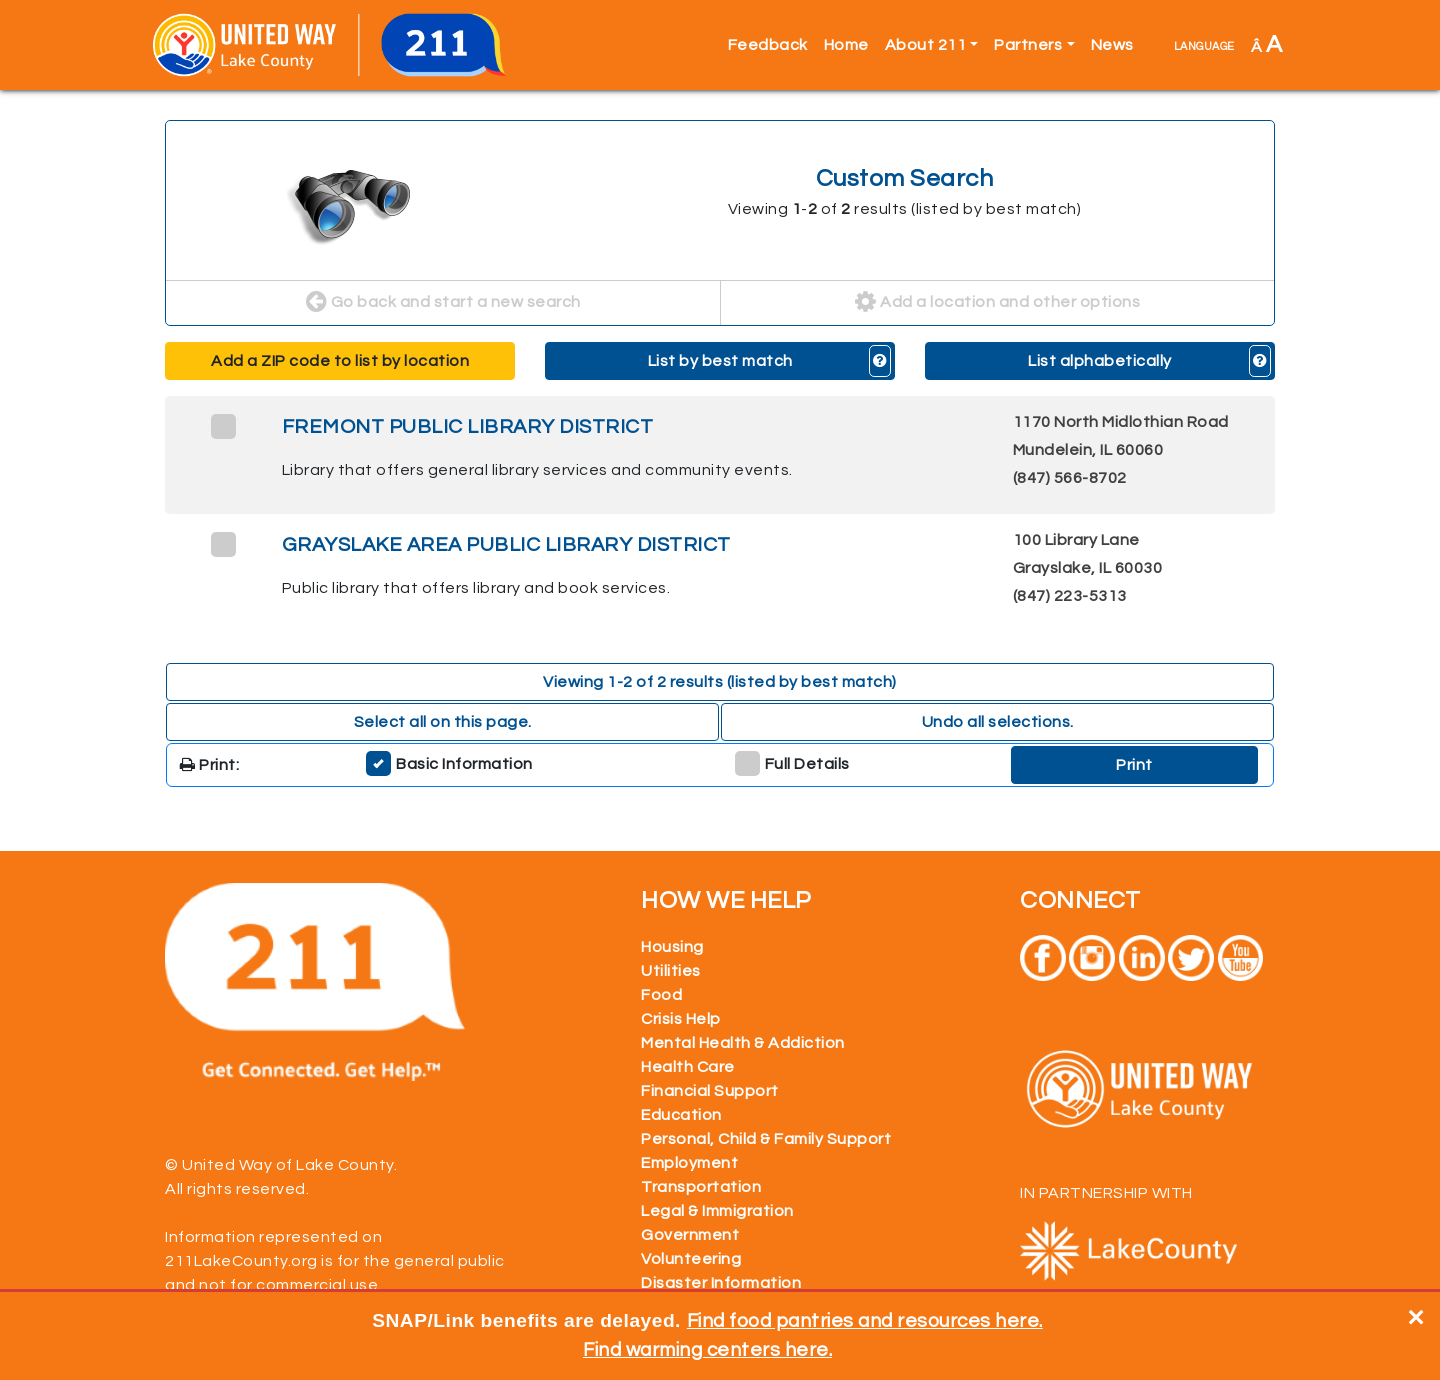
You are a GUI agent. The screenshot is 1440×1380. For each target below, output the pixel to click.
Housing (672, 947)
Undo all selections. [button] (998, 722)
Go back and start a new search (443, 303)
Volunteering (691, 1259)
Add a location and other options (997, 303)
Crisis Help (681, 1019)
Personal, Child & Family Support (766, 1139)
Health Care (688, 1067)
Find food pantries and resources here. (865, 1321)
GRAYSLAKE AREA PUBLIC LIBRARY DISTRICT (506, 545)
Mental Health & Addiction (743, 1043)
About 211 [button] (926, 45)
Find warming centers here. (707, 1350)
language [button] (1204, 45)
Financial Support (710, 1091)
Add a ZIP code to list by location (340, 361)
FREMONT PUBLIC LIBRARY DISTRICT (468, 427)
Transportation (701, 1187)
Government (690, 1235)
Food (661, 995)
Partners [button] (1028, 45)
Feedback (768, 45)
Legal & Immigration (717, 1211)
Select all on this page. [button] (443, 722)
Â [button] (1267, 44)
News (1112, 45)
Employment (689, 1163)
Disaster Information (721, 1283)
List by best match (720, 361)
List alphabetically (1100, 361)
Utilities (671, 971)
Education (681, 1115)
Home (846, 45)
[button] (880, 361)
